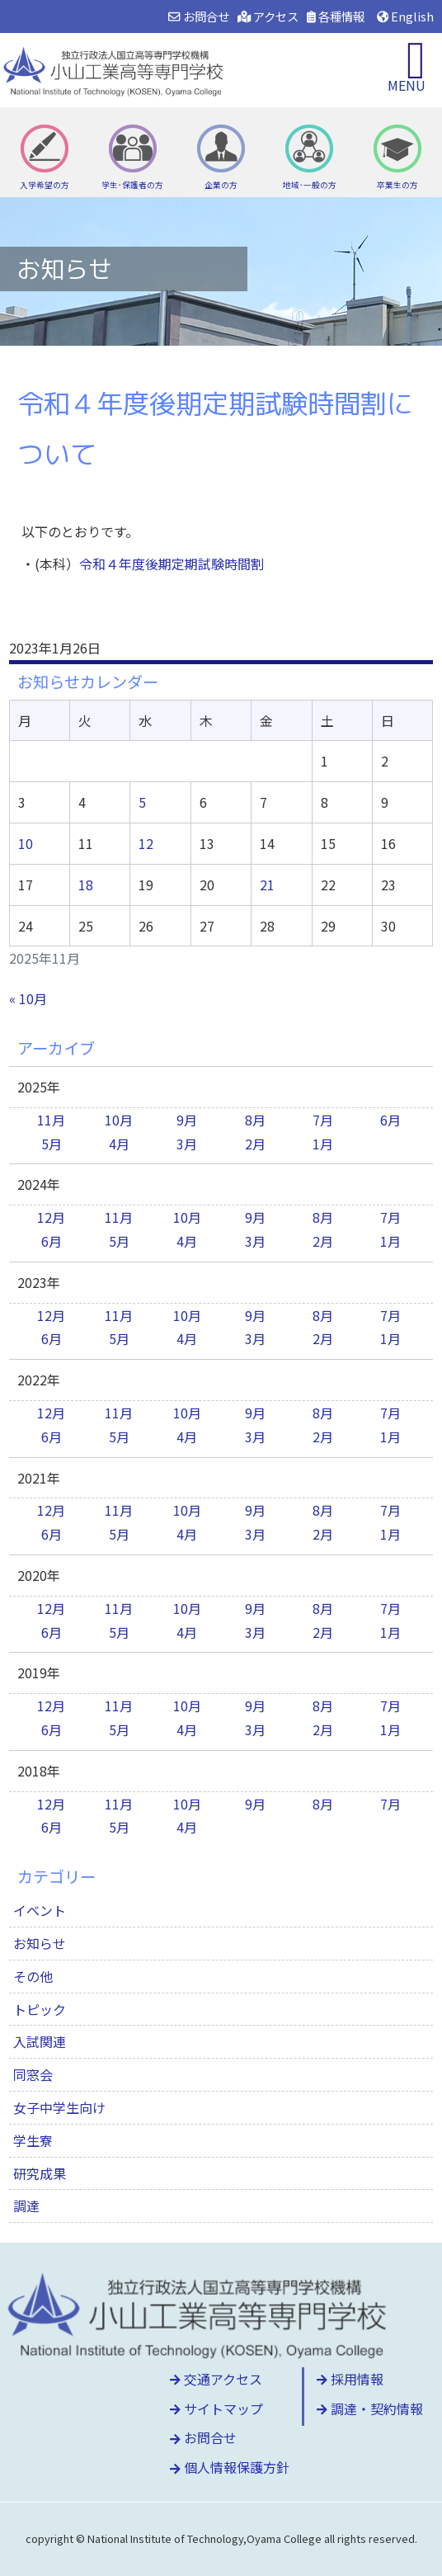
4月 (119, 1144)
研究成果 (39, 2173)
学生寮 (33, 2140)
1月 (323, 1144)
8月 (255, 1120)
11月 (51, 1120)
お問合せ (198, 16)
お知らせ (39, 1943)
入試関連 (39, 2041)
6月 (390, 1120)
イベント (39, 1910)
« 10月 (28, 998)
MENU (407, 85)
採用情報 (350, 2379)
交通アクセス (216, 2379)
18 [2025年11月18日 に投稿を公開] (85, 884)
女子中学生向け (59, 2107)
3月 (186, 1144)
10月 (119, 1120)
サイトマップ (216, 2408)
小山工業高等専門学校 (115, 70)
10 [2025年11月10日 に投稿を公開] (25, 843)
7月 (323, 1120)
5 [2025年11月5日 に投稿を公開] (142, 802)
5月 (51, 1144)
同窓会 (33, 2074)
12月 (51, 1217)
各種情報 (335, 16)
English (405, 16)
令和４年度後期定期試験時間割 (171, 563)
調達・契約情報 (370, 2408)
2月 (255, 1144)
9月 (186, 1120)
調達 (26, 2205)
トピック (39, 2009)
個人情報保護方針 (229, 2467)
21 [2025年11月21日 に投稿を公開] (267, 884)
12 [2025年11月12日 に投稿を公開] (146, 843)
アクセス (268, 16)
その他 (33, 1976)
